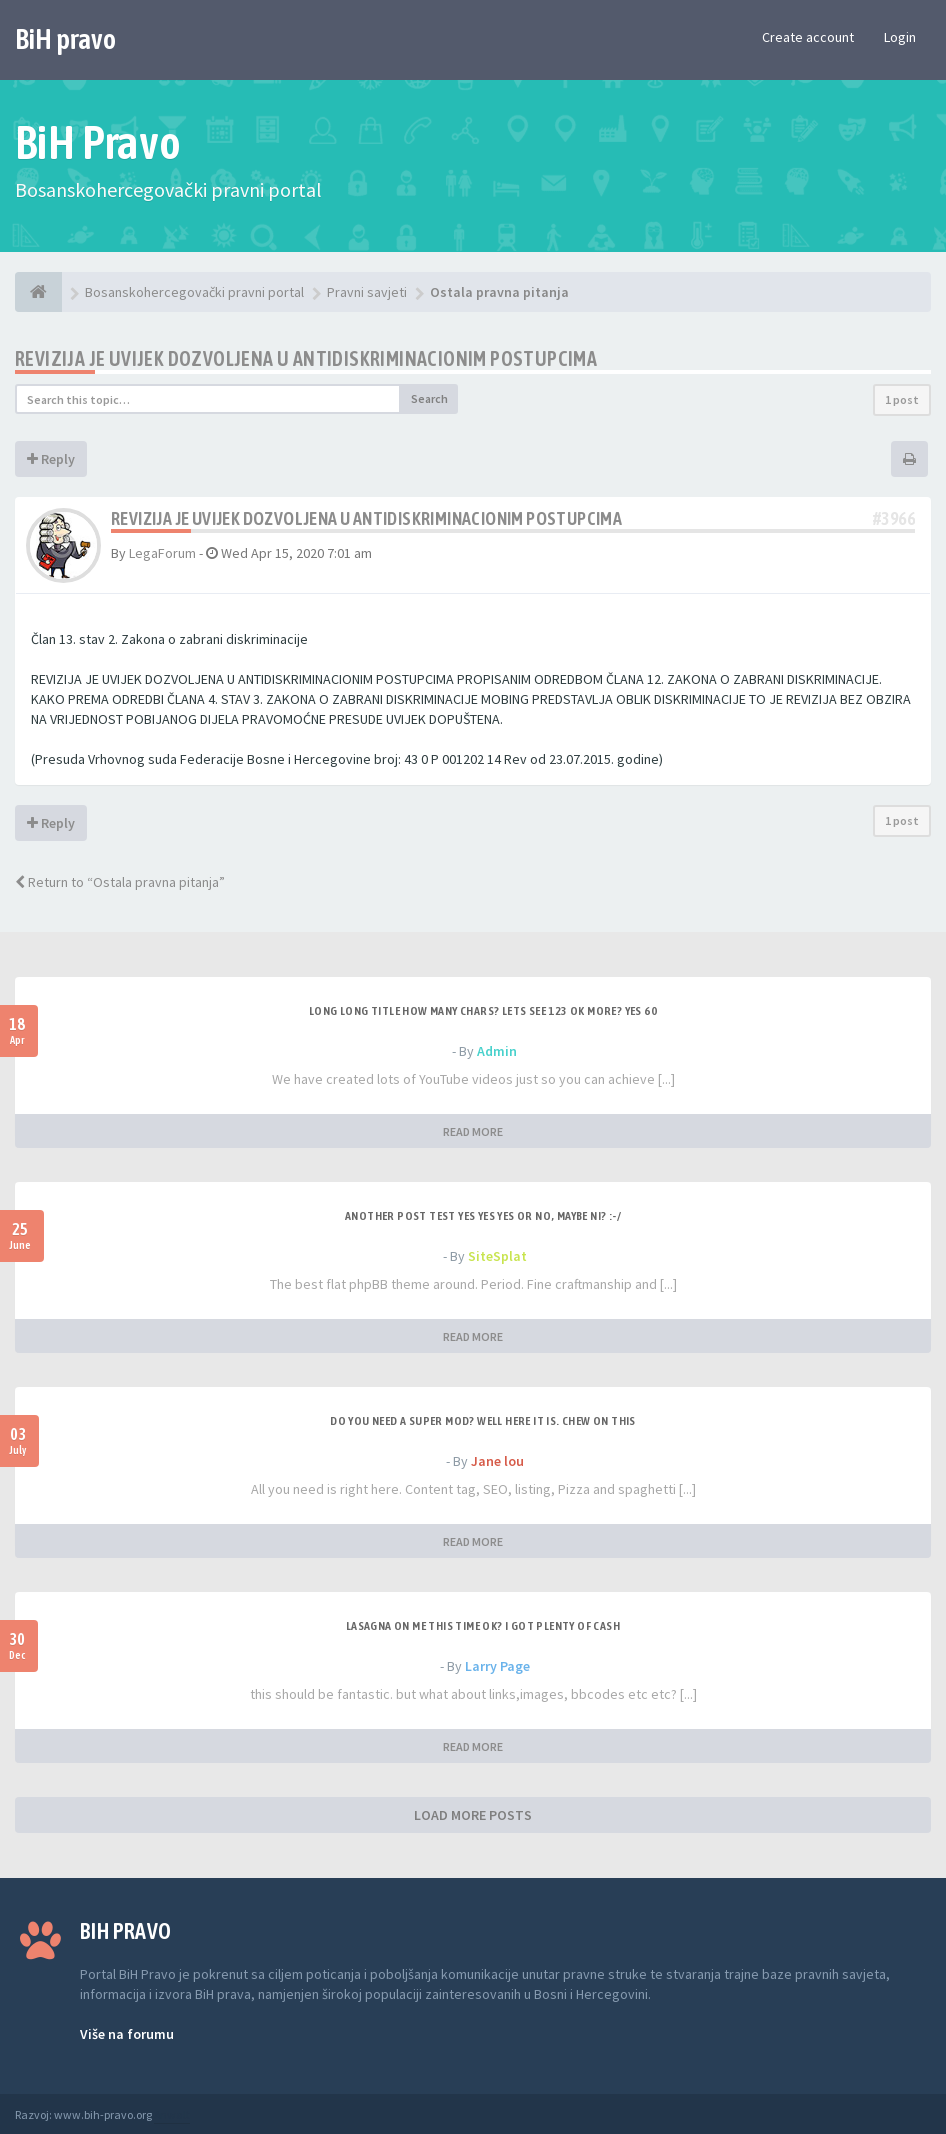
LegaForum (162, 553)
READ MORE (473, 1131)
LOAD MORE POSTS (473, 1815)
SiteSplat (497, 1256)
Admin (497, 1051)
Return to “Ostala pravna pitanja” (120, 882)
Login (900, 37)
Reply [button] (51, 459)
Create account (808, 37)
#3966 (894, 518)
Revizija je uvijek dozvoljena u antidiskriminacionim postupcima (306, 358)
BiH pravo (65, 39)
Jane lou (497, 1461)
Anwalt (172, 2114)
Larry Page (497, 1666)
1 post (902, 399)
